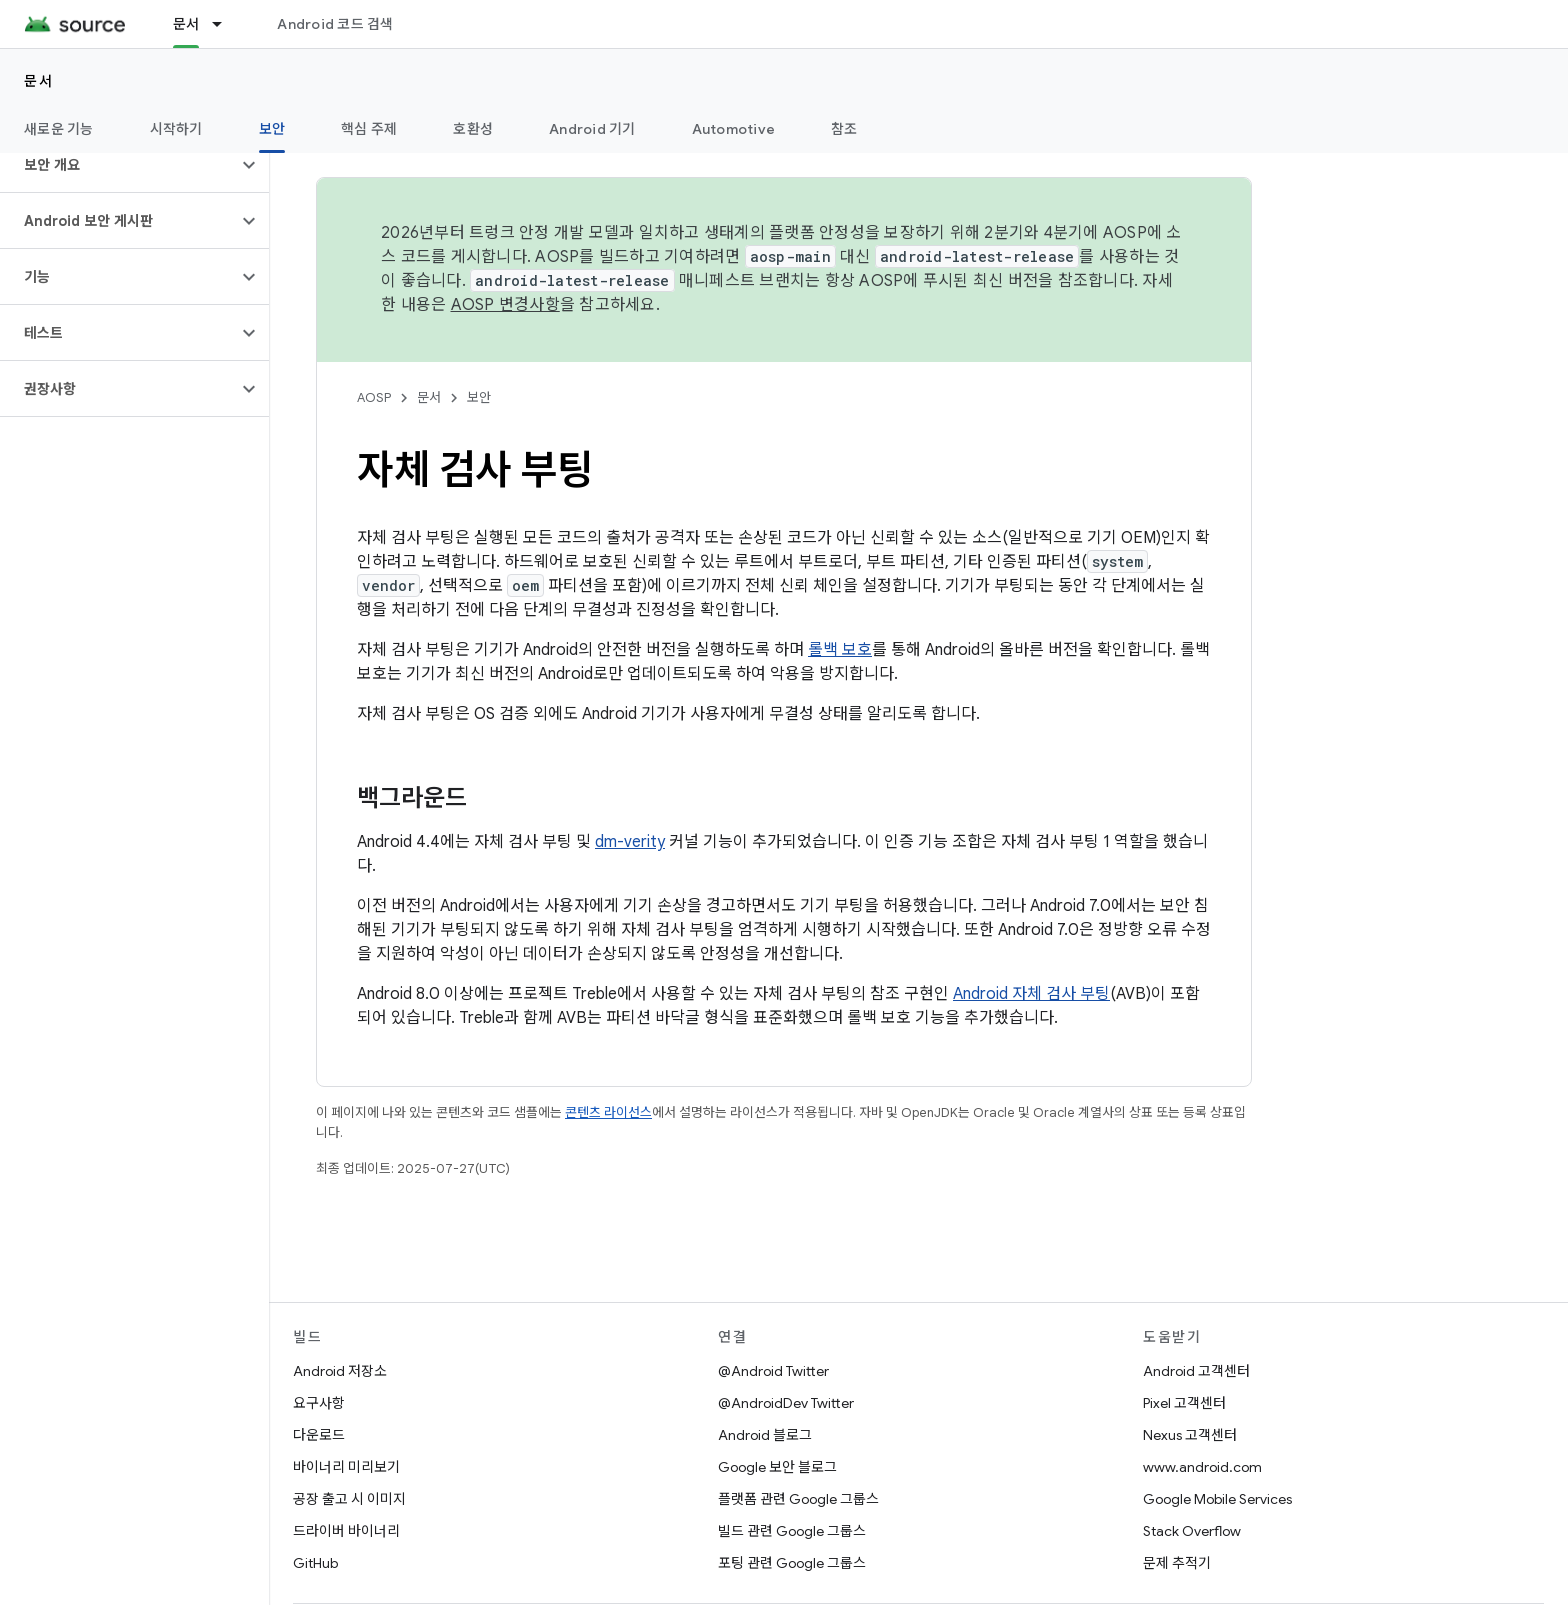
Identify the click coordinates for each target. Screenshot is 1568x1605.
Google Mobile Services (1217, 1499)
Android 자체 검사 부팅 (1031, 994)
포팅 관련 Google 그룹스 (792, 1563)
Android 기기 (592, 129)
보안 (479, 397)
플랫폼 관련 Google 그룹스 (798, 1499)
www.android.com (1202, 1467)
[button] (118, 165)
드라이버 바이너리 (346, 1531)
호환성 (473, 129)
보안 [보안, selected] (272, 129)
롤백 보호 (840, 650)
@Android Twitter (773, 1371)
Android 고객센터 (1196, 1371)
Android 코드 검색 (335, 24)
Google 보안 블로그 (777, 1467)
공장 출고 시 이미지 (349, 1499)
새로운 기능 (59, 129)
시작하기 (176, 129)
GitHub (315, 1563)
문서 (38, 81)
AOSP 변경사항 (505, 305)
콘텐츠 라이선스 (608, 1112)
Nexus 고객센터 (1190, 1435)
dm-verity (630, 842)
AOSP (374, 397)
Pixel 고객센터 (1184, 1403)
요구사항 (319, 1403)
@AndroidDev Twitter (786, 1403)
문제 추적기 (1177, 1563)
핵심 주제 (369, 129)
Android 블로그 (765, 1435)
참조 (844, 129)
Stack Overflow (1192, 1531)
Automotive (734, 129)
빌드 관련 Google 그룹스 (792, 1531)
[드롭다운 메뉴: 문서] (226, 24)
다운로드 (319, 1435)
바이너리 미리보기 (346, 1467)
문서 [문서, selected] (186, 24)
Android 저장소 (340, 1371)
